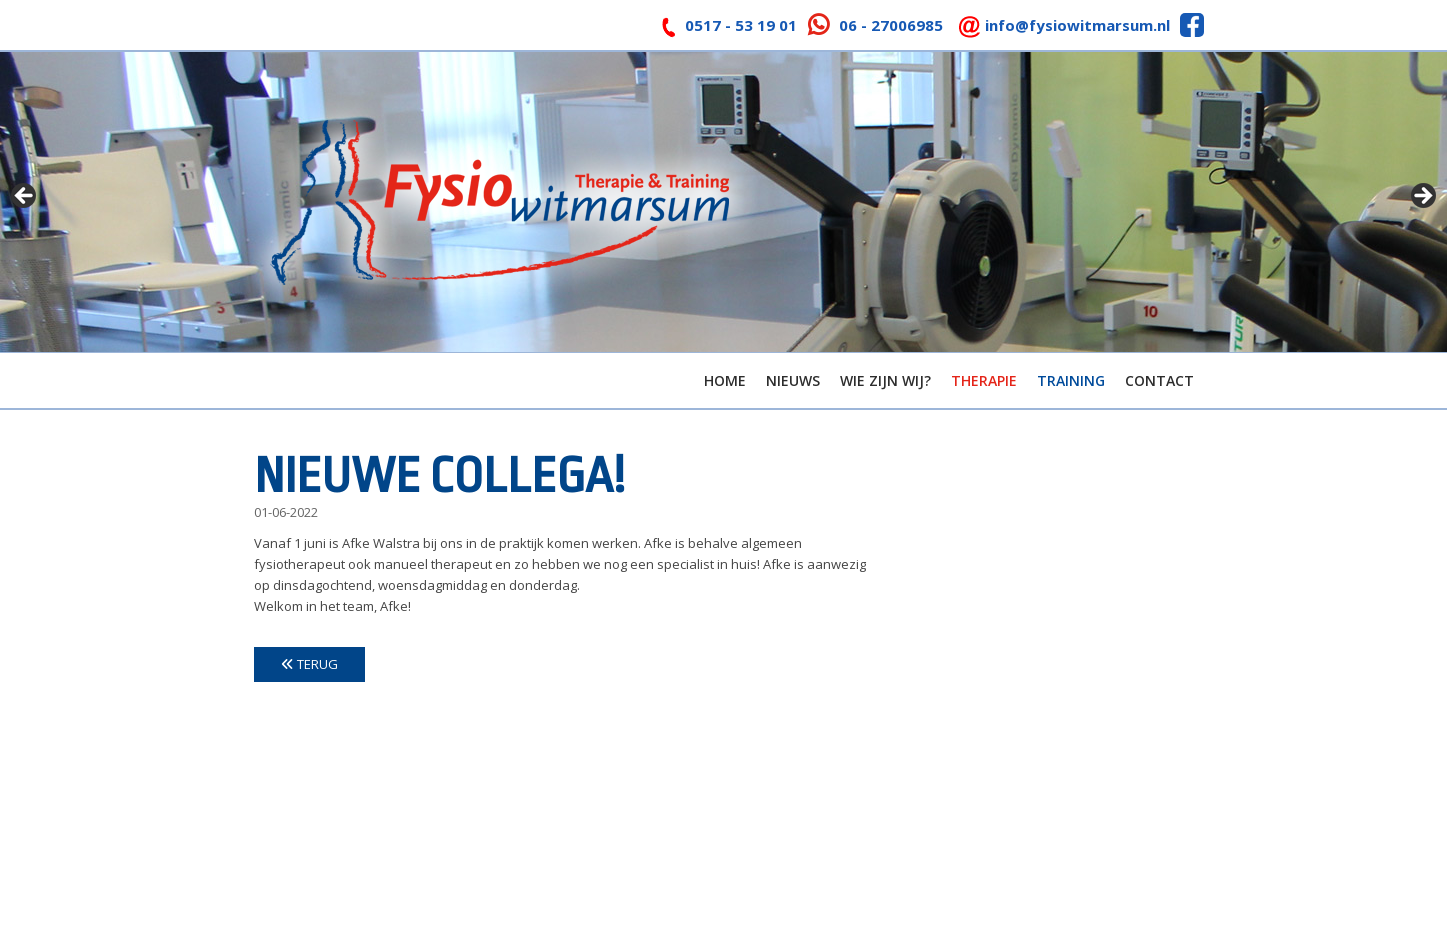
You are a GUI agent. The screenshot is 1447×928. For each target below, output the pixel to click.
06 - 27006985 (891, 25)
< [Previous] (25, 197)
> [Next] (1422, 197)
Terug (309, 664)
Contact (1159, 380)
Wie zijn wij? (885, 380)
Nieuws (793, 380)
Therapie (984, 380)
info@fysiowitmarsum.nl (1077, 25)
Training (1071, 380)
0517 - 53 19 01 (741, 25)
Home (725, 380)
